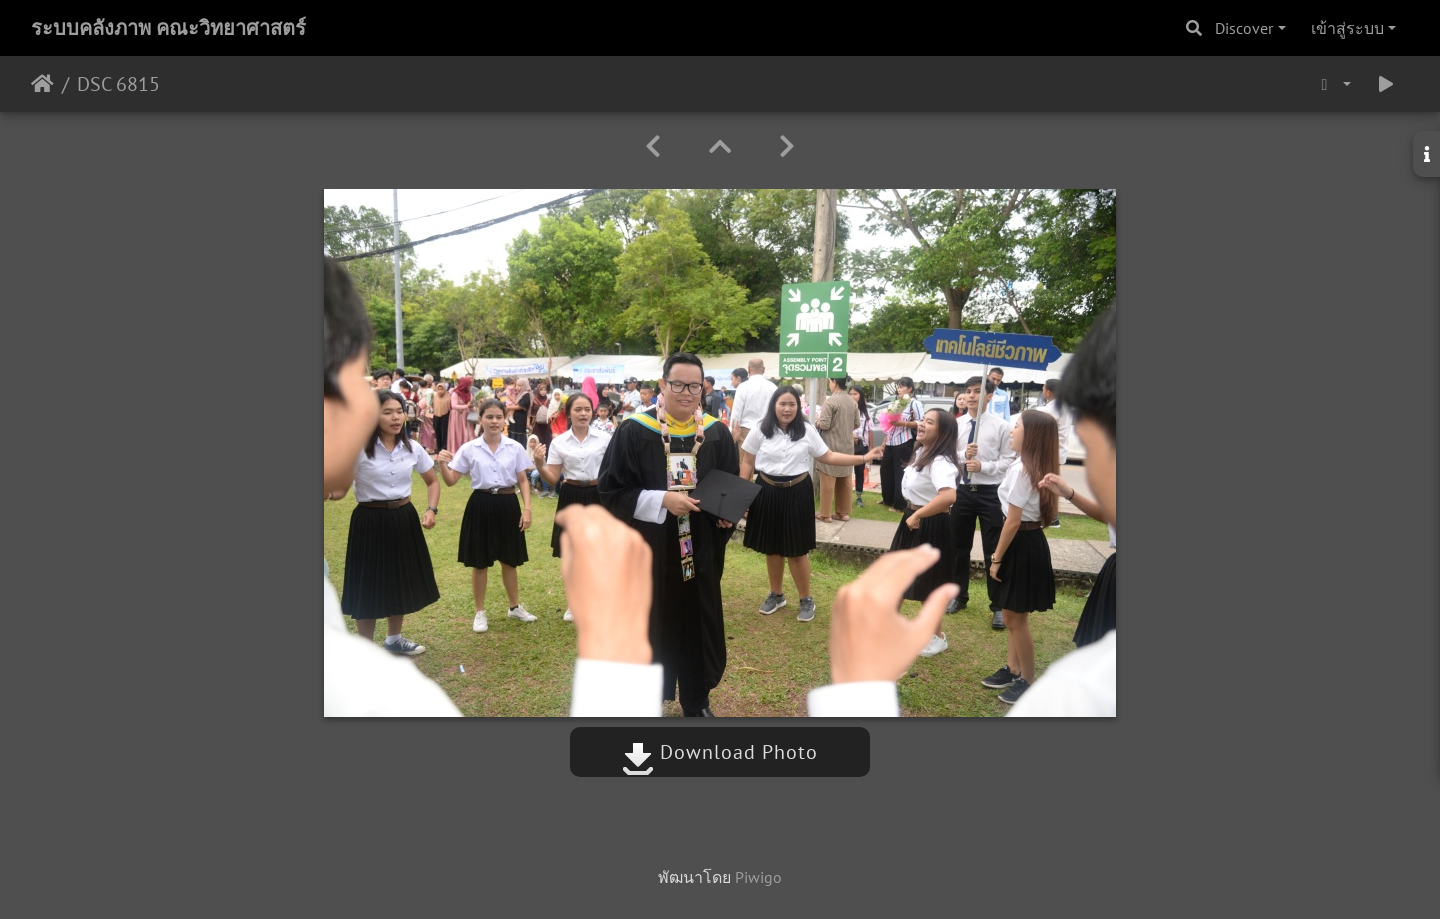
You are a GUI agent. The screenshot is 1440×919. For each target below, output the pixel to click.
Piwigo (758, 877)
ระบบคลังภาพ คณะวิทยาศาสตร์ (168, 28)
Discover (1244, 28)
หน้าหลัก (42, 84)
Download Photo (720, 752)
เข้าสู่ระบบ (1347, 28)
